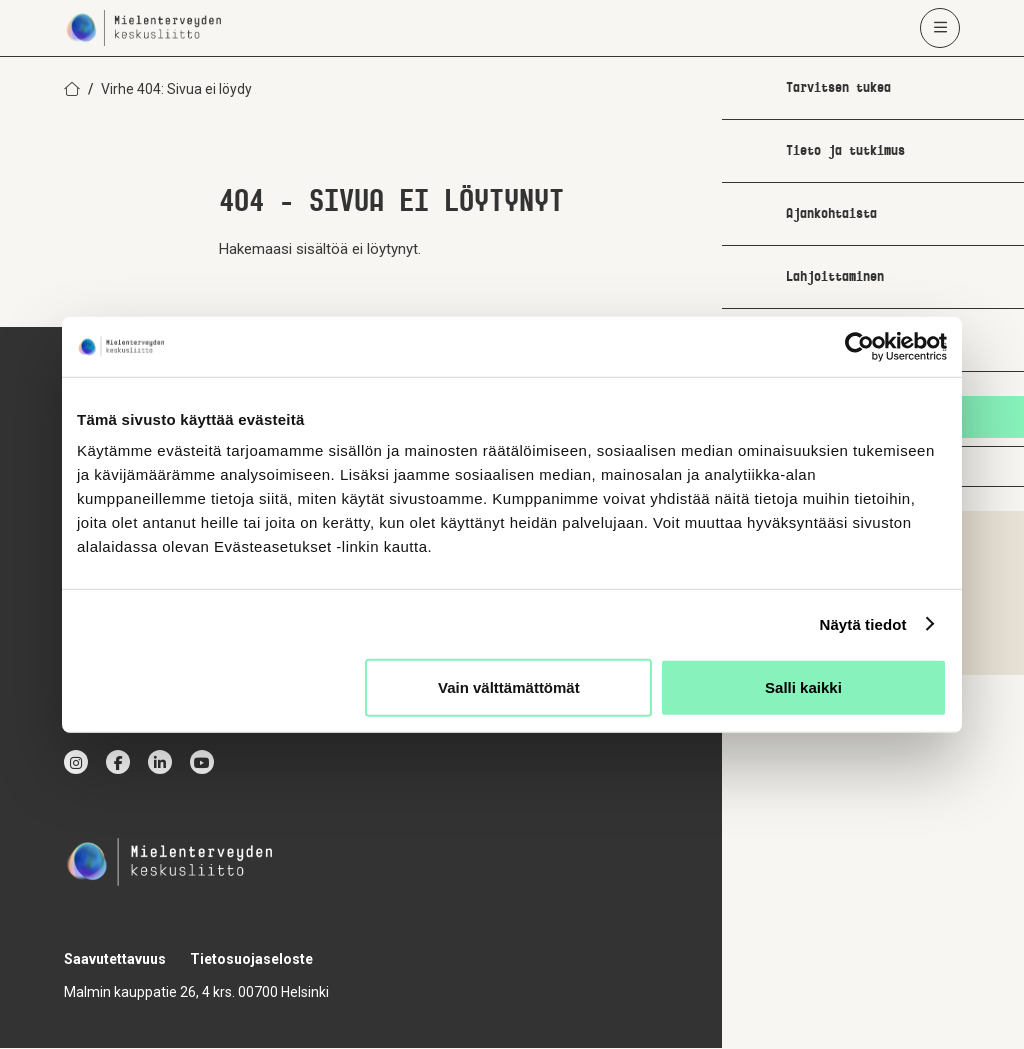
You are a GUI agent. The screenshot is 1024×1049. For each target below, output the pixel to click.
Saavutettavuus (115, 960)
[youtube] (202, 763)
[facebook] (118, 763)
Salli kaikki (803, 687)
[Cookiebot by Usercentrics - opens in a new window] (859, 346)
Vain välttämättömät (509, 687)
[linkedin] (160, 763)
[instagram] (76, 763)
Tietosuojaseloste (251, 960)
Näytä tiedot (863, 623)
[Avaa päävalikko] (940, 28)
